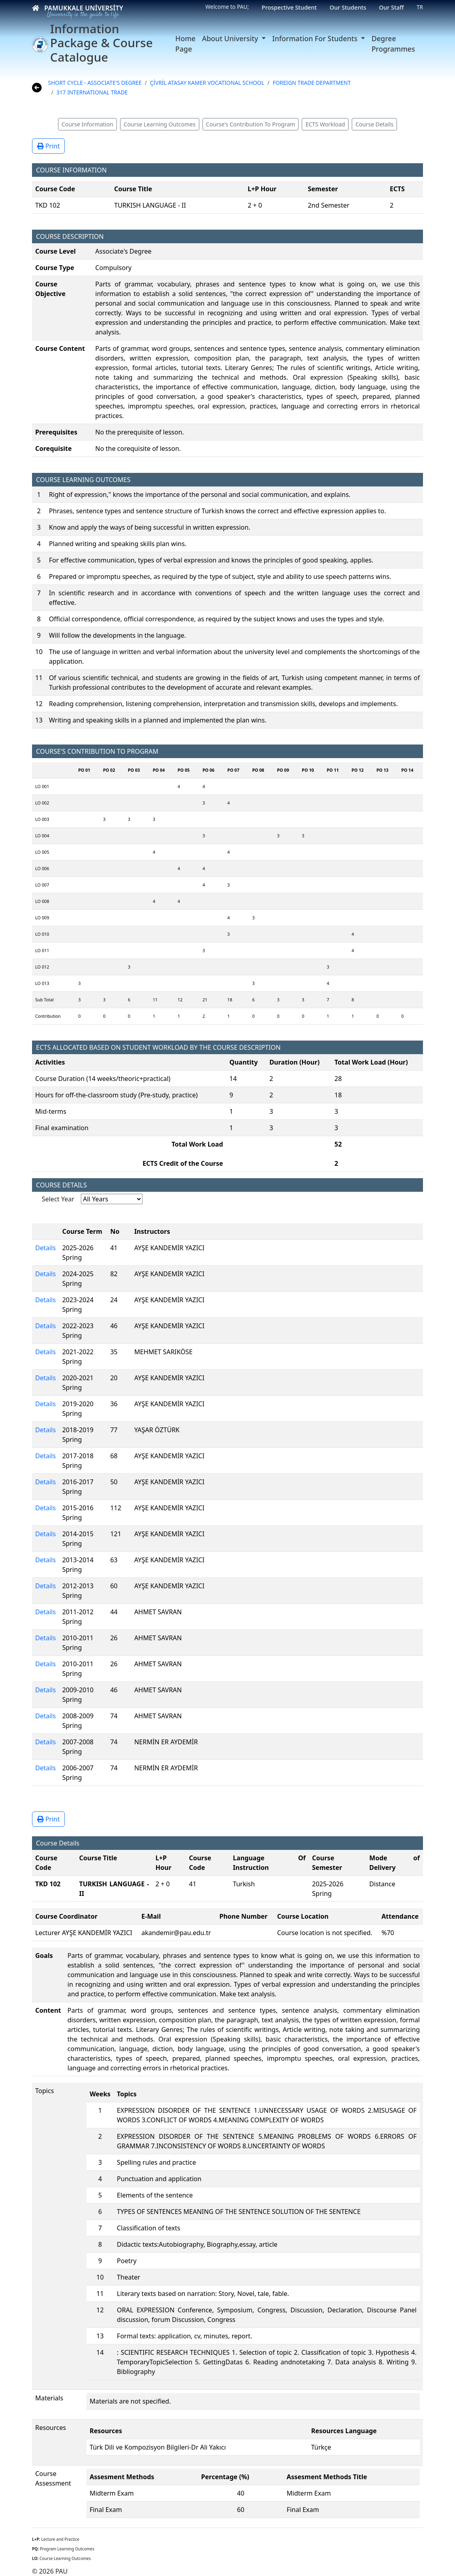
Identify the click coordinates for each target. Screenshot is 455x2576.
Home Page (185, 44)
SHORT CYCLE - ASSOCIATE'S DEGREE (95, 82)
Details (45, 1247)
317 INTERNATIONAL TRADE (92, 92)
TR (420, 7)
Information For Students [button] (315, 38)
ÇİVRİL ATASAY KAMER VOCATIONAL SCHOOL (207, 82)
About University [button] (231, 38)
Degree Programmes (393, 44)
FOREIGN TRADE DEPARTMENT (312, 82)
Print (48, 146)
